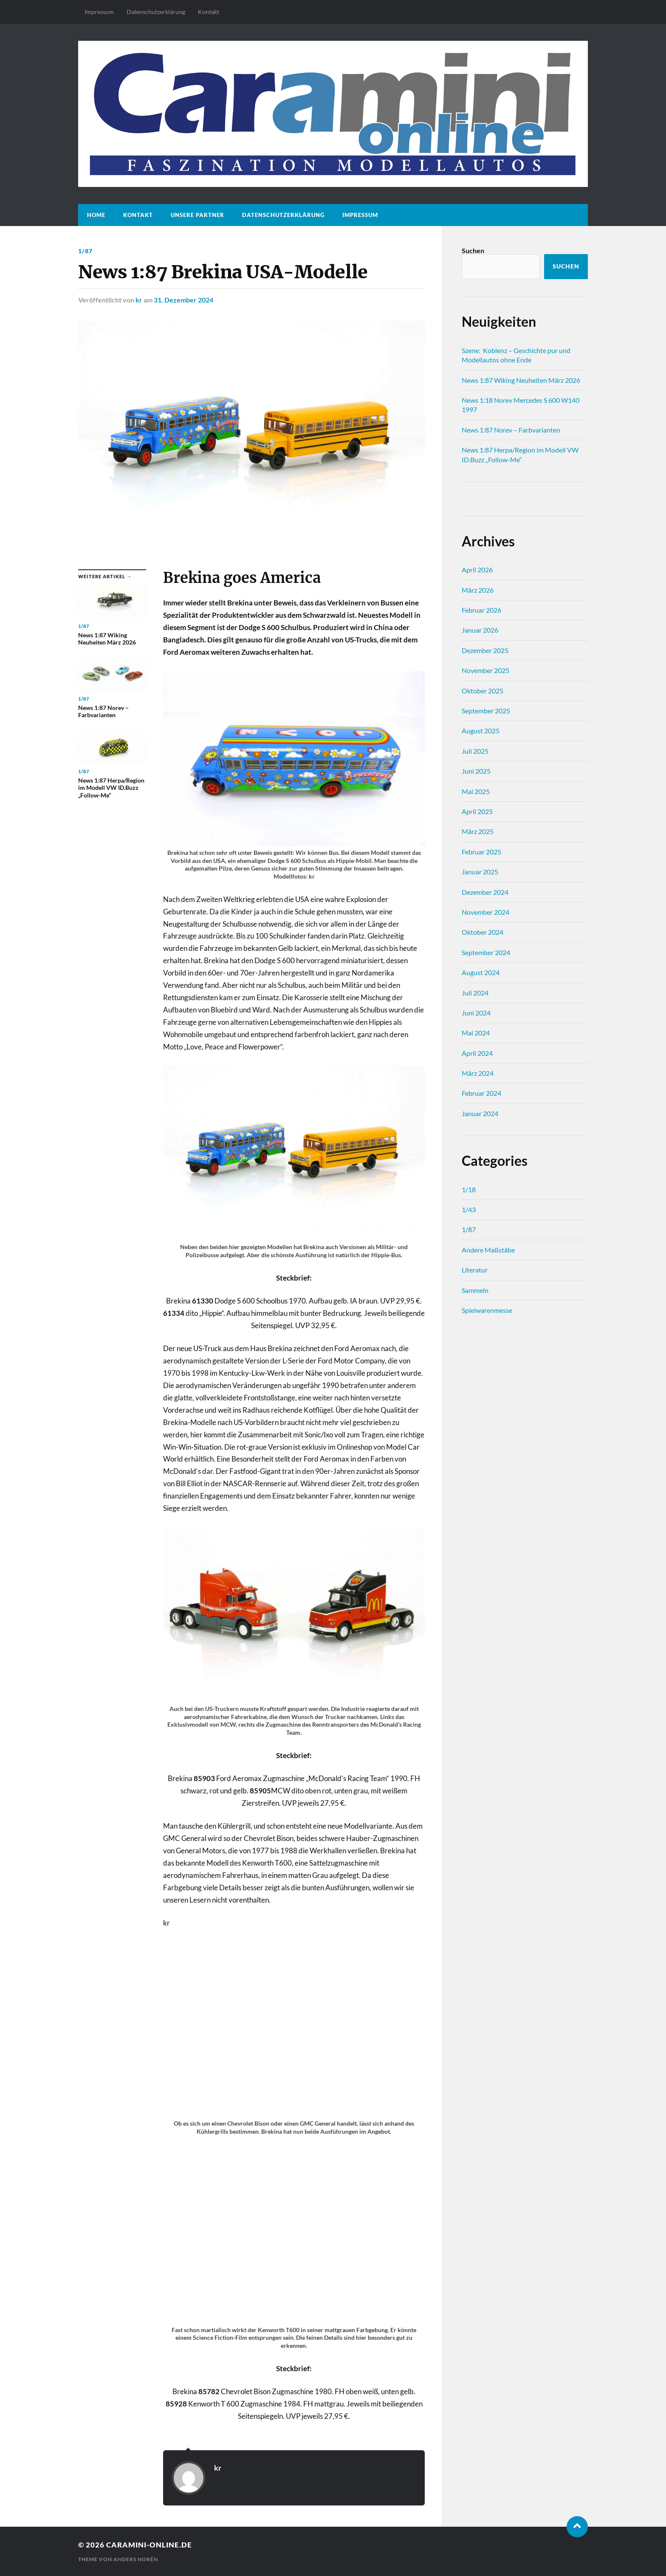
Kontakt (208, 11)
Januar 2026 (480, 630)
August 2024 (481, 972)
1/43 (469, 1209)
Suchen (473, 250)
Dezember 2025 (485, 650)
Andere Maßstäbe (488, 1250)
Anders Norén (135, 2559)
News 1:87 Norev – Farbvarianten (511, 430)
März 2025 (478, 831)
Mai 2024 (476, 1033)
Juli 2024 (475, 993)
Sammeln (475, 1290)
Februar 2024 (481, 1093)
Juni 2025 (476, 771)
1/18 (469, 1189)
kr (138, 300)
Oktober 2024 (482, 932)
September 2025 (486, 711)
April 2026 (477, 570)
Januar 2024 (480, 1113)
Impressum (99, 11)
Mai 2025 (476, 791)
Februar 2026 (481, 610)
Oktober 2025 (482, 691)
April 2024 (477, 1053)
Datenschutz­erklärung (156, 11)
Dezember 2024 (485, 892)
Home (96, 215)
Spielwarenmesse (487, 1310)
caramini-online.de (149, 2544)
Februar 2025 (481, 852)
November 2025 (485, 670)
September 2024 (486, 952)
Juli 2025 (475, 751)
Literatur (475, 1270)
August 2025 (481, 731)
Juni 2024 (476, 1013)
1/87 (85, 250)
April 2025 (477, 811)
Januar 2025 (480, 872)
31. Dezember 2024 (183, 300)
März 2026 (478, 590)
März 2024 (478, 1073)
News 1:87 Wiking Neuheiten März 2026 (521, 380)
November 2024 (485, 912)
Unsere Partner (197, 215)
